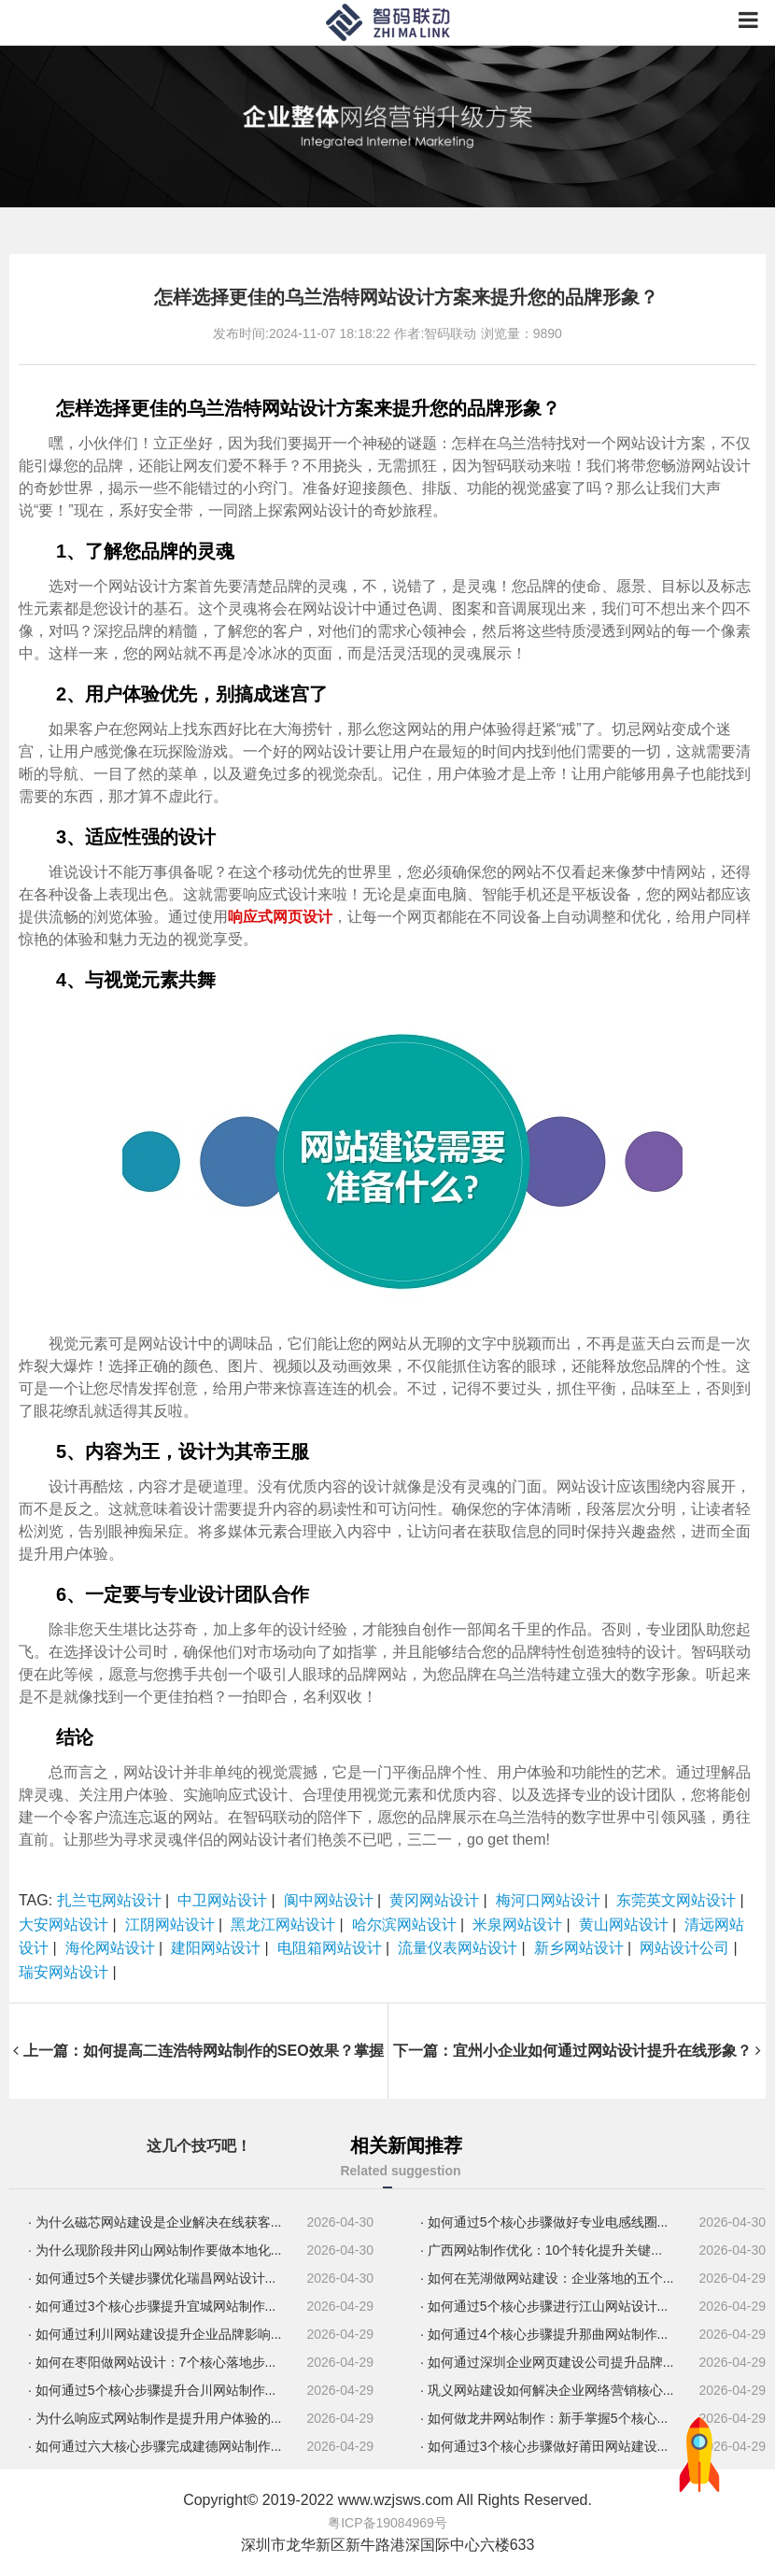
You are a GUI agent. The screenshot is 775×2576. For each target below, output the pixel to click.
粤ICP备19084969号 (387, 2522)
